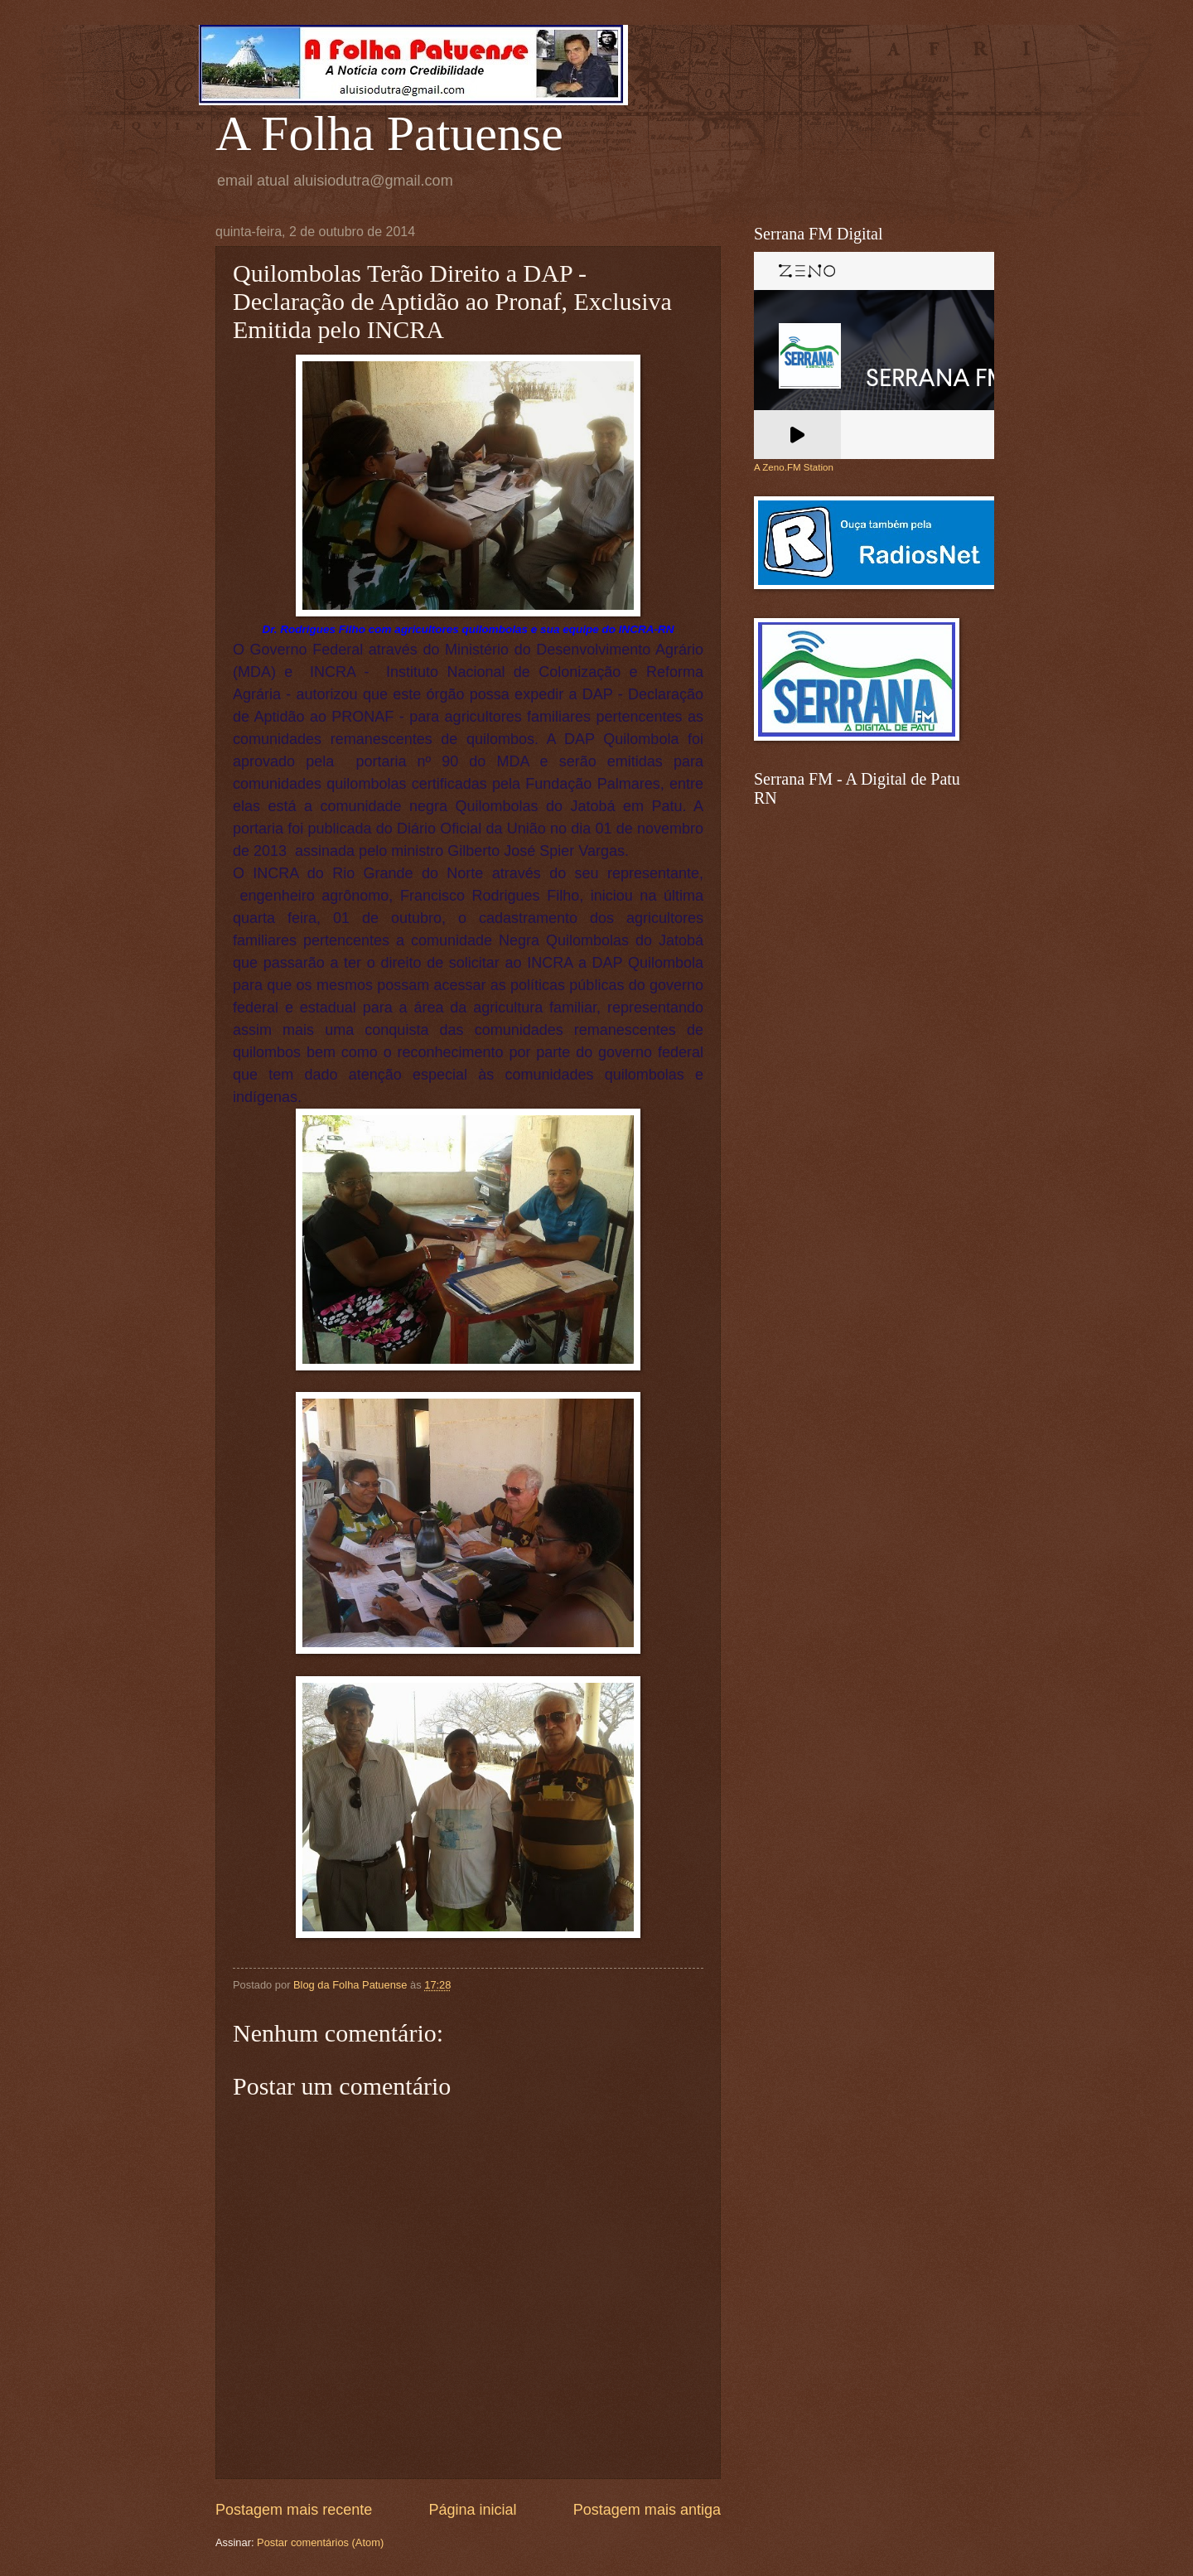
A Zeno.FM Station (793, 467)
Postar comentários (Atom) (320, 2542)
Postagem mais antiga (647, 2509)
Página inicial (472, 2509)
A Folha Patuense (389, 133)
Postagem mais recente (293, 2509)
